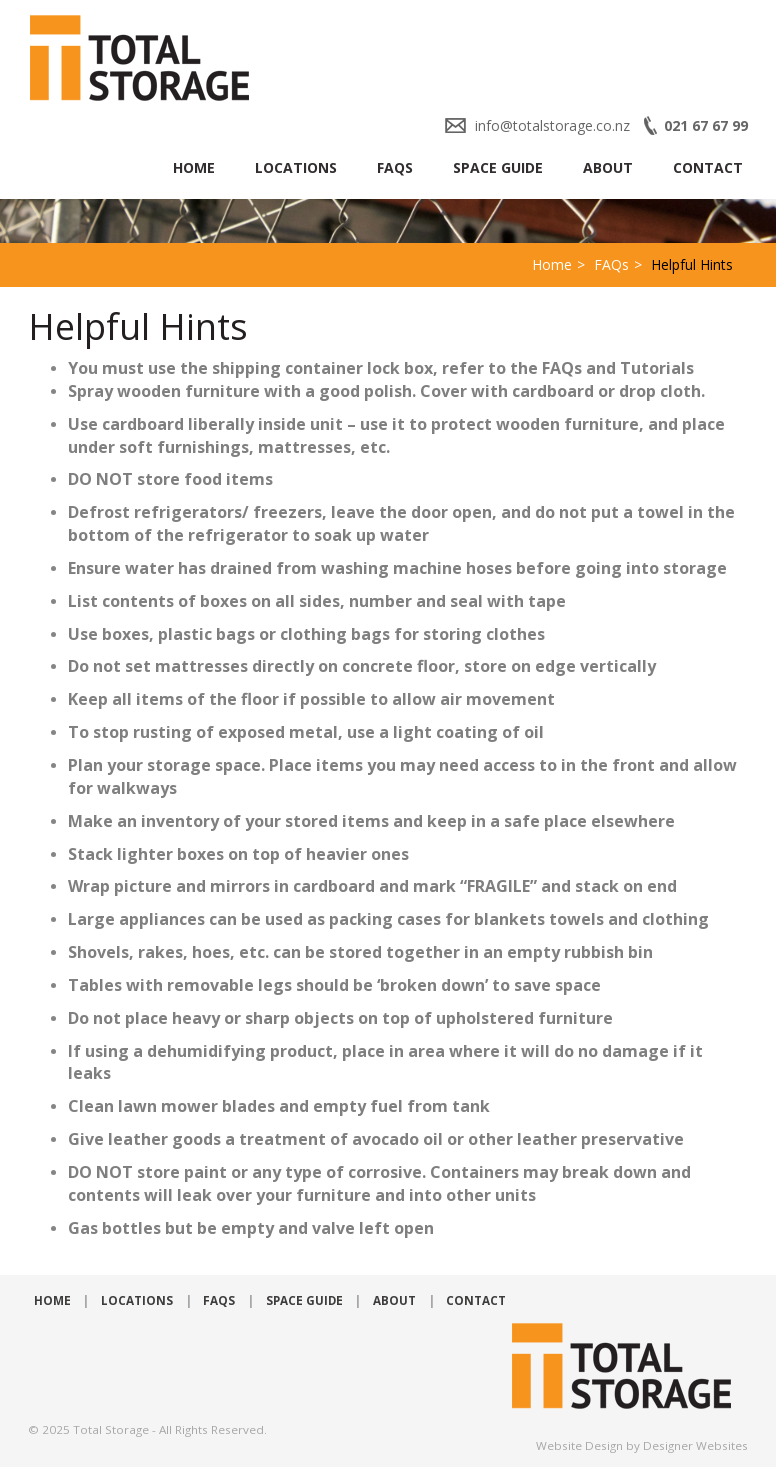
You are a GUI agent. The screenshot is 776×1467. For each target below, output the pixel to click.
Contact (708, 167)
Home (194, 167)
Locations (296, 167)
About (608, 167)
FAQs (395, 167)
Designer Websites (695, 1445)
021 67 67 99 (706, 125)
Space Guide (498, 167)
